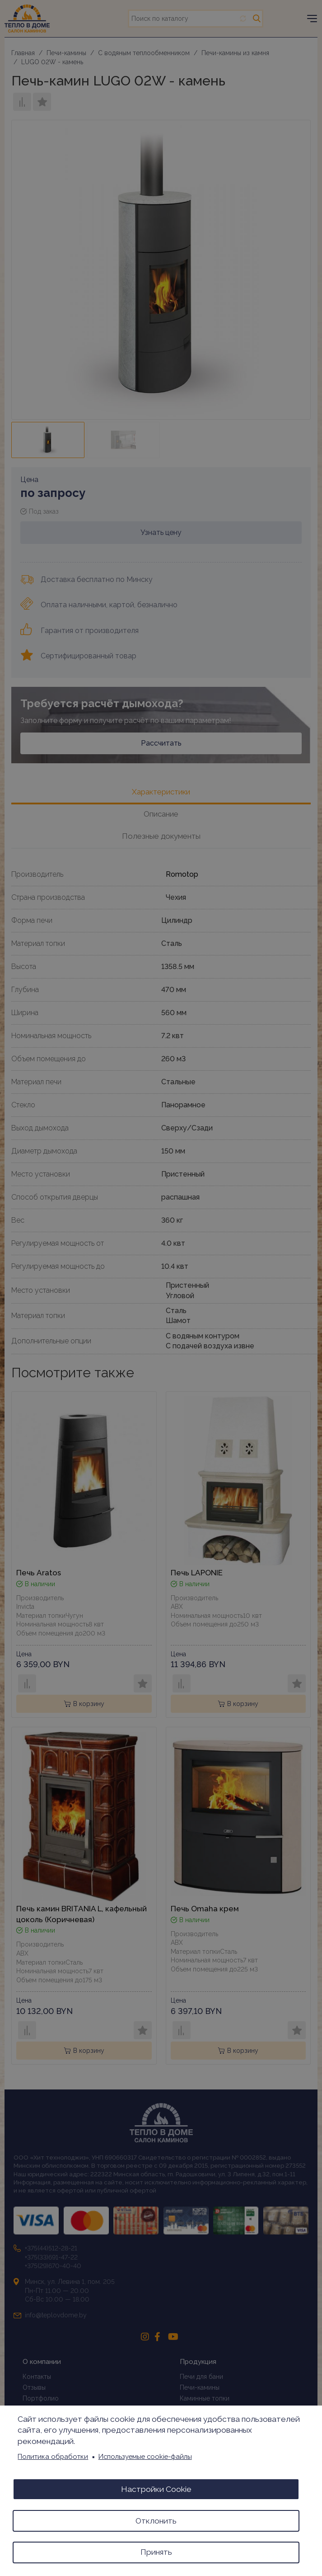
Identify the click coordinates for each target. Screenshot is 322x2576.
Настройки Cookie (156, 2489)
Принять (156, 2552)
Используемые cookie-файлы (145, 2456)
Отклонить (156, 2520)
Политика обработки (53, 2456)
